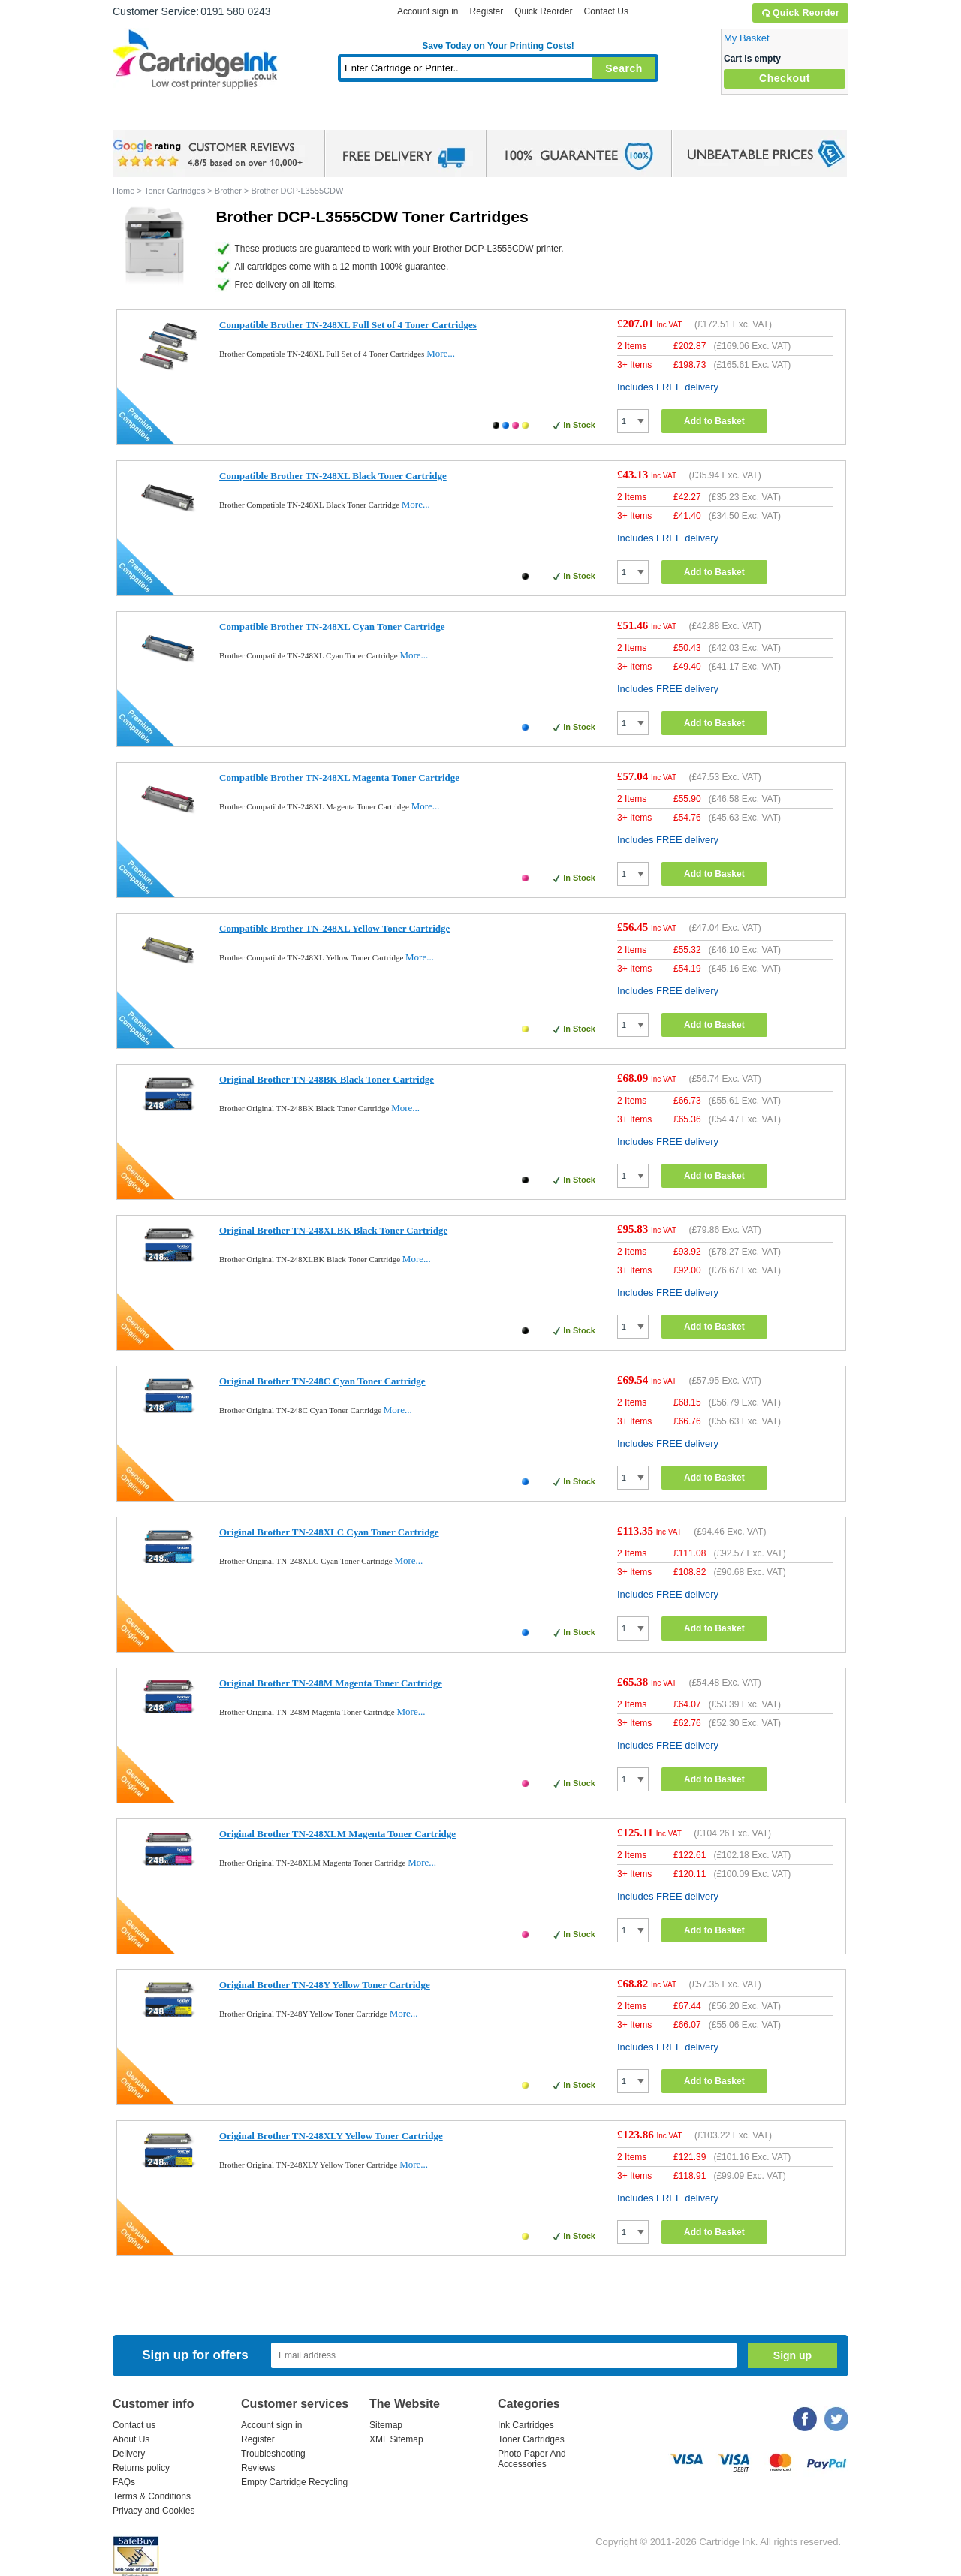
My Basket (747, 38)
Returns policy (141, 2468)
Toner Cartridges (342, 116)
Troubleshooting (273, 2453)
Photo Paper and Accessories (501, 116)
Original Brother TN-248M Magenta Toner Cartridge (330, 1683)
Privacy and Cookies (153, 2510)
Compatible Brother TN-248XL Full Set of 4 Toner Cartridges (348, 324)
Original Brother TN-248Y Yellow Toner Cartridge (324, 1984)
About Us (131, 2439)
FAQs (124, 2482)
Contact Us (606, 11)
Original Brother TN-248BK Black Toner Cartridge (326, 1079)
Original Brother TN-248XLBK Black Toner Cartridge (333, 1230)
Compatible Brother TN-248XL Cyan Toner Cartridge (332, 626)
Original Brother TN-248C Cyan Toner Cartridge (322, 1381)
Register (486, 11)
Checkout (784, 78)
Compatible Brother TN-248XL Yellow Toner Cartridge (334, 928)
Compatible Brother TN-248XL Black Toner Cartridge (333, 475)
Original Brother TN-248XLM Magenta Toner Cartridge (337, 1833)
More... (440, 353)
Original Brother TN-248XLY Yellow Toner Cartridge (331, 2135)
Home (142, 116)
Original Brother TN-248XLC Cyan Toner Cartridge (329, 1532)
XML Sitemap (396, 2439)
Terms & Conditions (152, 2496)
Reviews (258, 2468)
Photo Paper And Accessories (532, 2458)
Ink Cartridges (226, 116)
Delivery (129, 2453)
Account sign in (427, 11)
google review (210, 154)
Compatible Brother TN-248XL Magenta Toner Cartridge (339, 777)
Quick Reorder (800, 13)
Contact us (134, 2425)
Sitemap (385, 2425)
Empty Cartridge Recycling (294, 2482)
